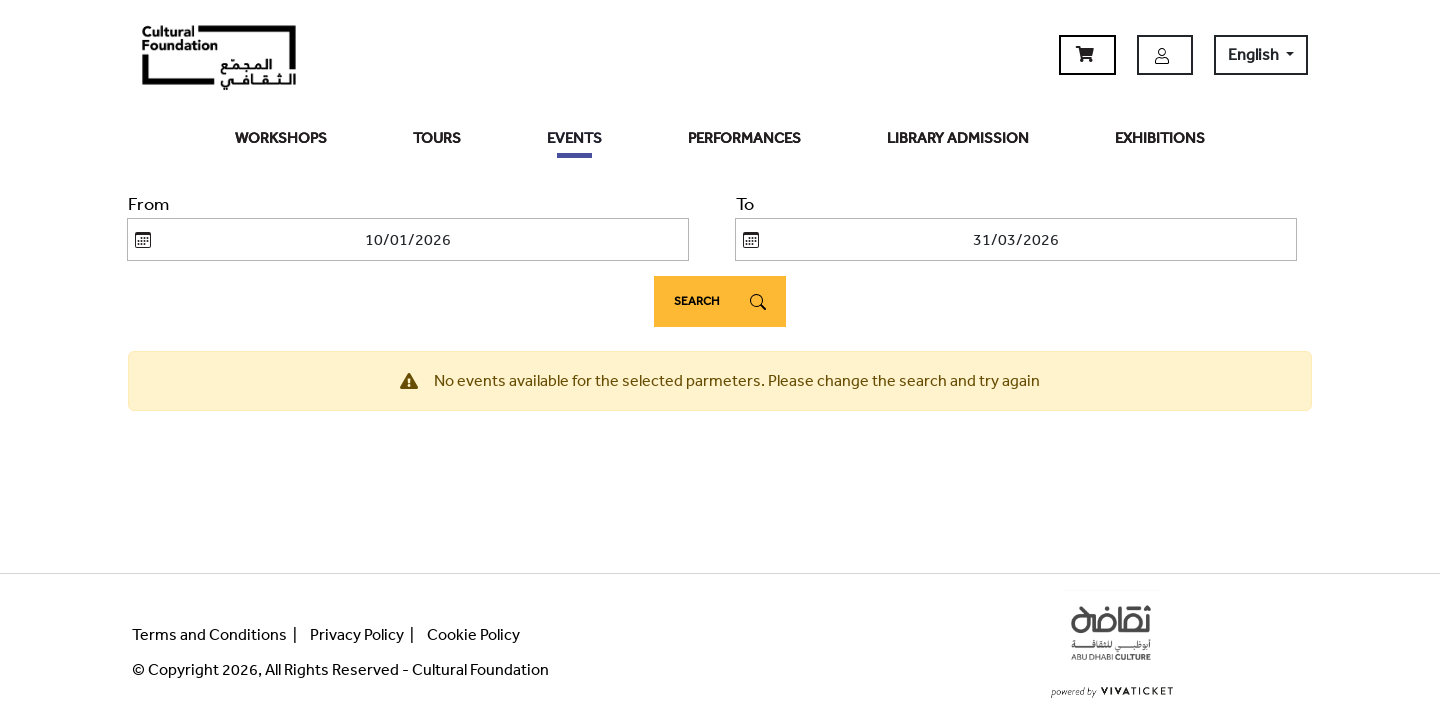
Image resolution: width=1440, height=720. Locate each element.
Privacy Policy (357, 634)
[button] (1087, 55)
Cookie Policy (473, 634)
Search (720, 302)
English (1255, 54)
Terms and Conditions (209, 634)
